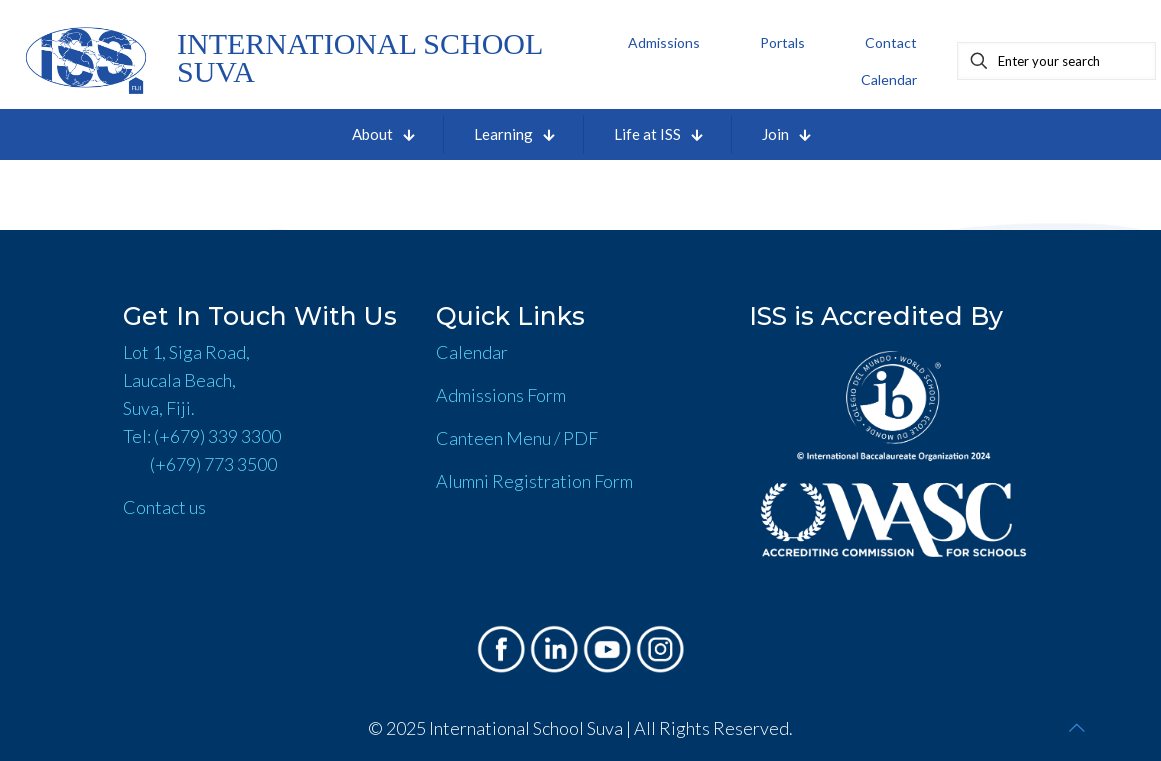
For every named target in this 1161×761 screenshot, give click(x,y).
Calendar (472, 352)
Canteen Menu (493, 438)
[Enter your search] (1056, 61)
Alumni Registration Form (534, 481)
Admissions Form (501, 395)
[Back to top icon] (1077, 727)
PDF (580, 438)
